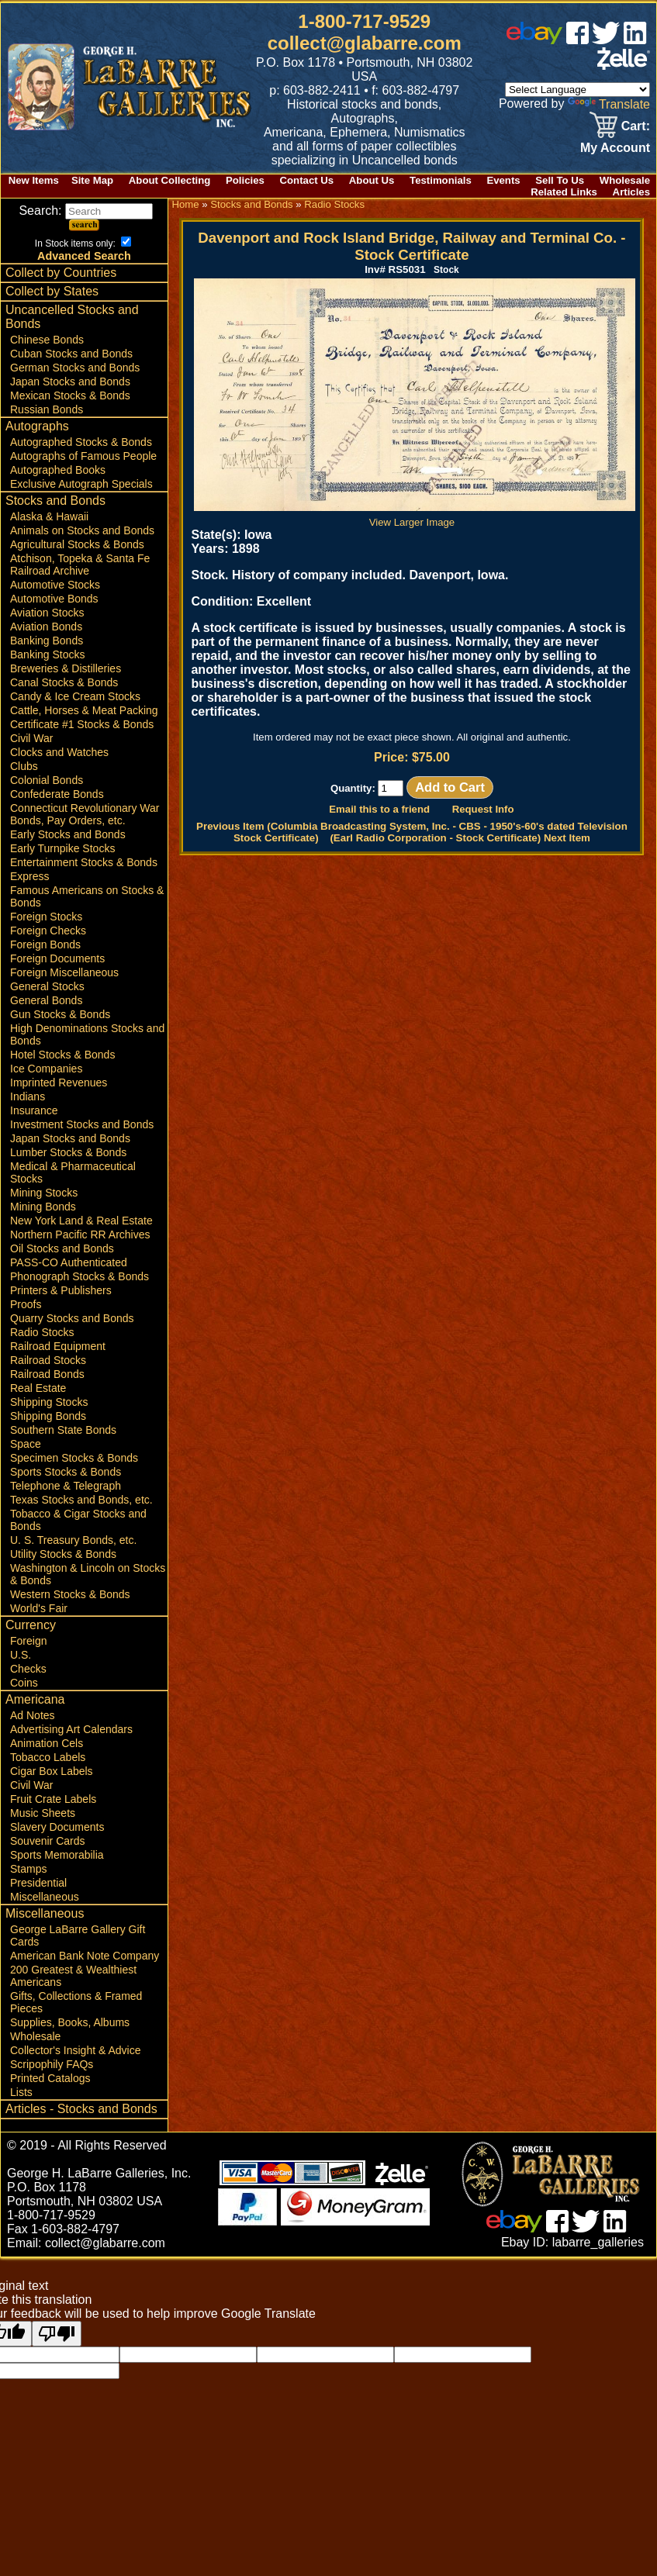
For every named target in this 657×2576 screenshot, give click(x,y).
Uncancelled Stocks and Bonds (72, 316)
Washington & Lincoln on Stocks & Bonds (87, 1574)
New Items (34, 180)
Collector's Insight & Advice (75, 2050)
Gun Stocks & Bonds (60, 1014)
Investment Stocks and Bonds (82, 1124)
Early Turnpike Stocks (62, 848)
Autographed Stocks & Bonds (81, 442)
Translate (609, 104)
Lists (21, 2092)
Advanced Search (84, 256)
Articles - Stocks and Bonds (81, 2108)
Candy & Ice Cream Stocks (75, 696)
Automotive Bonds (54, 598)
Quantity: (367, 788)
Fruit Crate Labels (53, 1799)
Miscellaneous (44, 1897)
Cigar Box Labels (51, 1771)
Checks (28, 1669)
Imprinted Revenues (58, 1082)
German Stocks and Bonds (75, 367)
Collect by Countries (60, 272)
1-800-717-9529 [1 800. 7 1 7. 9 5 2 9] (364, 21)
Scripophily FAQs (51, 2064)
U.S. (20, 1655)
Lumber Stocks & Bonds (68, 1152)
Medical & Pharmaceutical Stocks (73, 1172)
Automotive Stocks (55, 584)
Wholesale (625, 180)
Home (185, 204)
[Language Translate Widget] (577, 89)
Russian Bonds (46, 409)
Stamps (28, 1869)
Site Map (92, 180)
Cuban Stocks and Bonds (71, 353)
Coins (24, 1682)
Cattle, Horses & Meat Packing (84, 710)
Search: (86, 210)
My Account (615, 147)
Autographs (37, 426)
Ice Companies (46, 1068)
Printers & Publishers (61, 1290)
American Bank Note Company (84, 1955)
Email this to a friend (379, 809)
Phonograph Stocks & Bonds (79, 1276)
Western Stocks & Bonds (70, 1594)
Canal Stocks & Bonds (64, 682)
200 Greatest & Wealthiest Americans (73, 1975)
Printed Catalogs (50, 2078)
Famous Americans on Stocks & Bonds (87, 896)
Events (503, 180)
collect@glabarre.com (365, 43)
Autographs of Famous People (83, 456)
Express (30, 876)
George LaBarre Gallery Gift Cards (77, 1935)
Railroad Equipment (57, 1346)
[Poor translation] (56, 2333)
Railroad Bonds (47, 1374)
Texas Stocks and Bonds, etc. (81, 1499)
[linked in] (635, 40)
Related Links (564, 192)
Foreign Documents (57, 958)
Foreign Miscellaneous (64, 972)
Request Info (483, 809)
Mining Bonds (43, 1206)
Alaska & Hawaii (49, 516)
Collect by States (52, 291)
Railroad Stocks (48, 1360)
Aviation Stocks (47, 612)
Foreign (28, 1641)
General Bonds (46, 1000)
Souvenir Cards (47, 1841)
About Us (372, 180)
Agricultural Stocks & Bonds (77, 544)
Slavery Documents (57, 1827)
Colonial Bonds (46, 780)
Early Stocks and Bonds (68, 834)
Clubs (24, 766)
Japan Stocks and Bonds (70, 381)
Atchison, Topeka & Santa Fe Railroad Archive (80, 564)
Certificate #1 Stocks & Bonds (82, 724)
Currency (30, 1625)
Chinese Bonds (47, 339)
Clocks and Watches (59, 752)
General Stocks (47, 986)
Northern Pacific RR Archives (80, 1234)
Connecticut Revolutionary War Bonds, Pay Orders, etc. (84, 814)
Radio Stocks (42, 1332)
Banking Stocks (47, 654)
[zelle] (623, 65)
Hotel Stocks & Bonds (62, 1054)
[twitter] (606, 40)
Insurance (33, 1110)
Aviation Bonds (46, 626)
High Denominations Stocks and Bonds (87, 1034)
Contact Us (307, 180)
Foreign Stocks (46, 916)
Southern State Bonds (63, 1430)
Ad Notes (32, 1715)
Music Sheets (42, 1813)
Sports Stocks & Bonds (65, 1472)
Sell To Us (559, 180)
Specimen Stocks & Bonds (74, 1458)
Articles (631, 192)
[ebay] (534, 40)
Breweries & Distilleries (65, 668)
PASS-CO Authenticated (68, 1262)
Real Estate (38, 1388)
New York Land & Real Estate (81, 1220)
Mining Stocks (44, 1192)
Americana (34, 1699)
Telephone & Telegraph (65, 1486)
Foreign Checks (48, 930)
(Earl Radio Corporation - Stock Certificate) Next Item (460, 838)
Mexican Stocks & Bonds (70, 395)
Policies (245, 180)
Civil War (31, 738)
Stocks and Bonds (55, 500)
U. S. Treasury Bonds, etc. (73, 1540)
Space (25, 1444)
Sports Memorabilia (57, 1855)
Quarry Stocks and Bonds (72, 1318)
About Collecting (170, 180)
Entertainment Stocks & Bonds (83, 862)
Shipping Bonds (48, 1416)
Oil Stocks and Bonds (62, 1248)
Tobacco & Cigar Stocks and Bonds (78, 1519)
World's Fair (38, 1608)
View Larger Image (414, 516)
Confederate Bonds (57, 794)
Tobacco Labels (47, 1757)
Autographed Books (57, 470)
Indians (27, 1096)
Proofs (25, 1304)
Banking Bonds (46, 640)
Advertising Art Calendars (71, 1729)
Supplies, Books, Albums (70, 2022)
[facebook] (577, 40)
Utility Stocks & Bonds (63, 1554)
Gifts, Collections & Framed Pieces (76, 2002)
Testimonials (441, 180)
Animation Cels (46, 1743)
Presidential (38, 1883)
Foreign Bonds (45, 944)
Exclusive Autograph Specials (81, 484)
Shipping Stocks (49, 1402)
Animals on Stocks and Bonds (82, 530)
